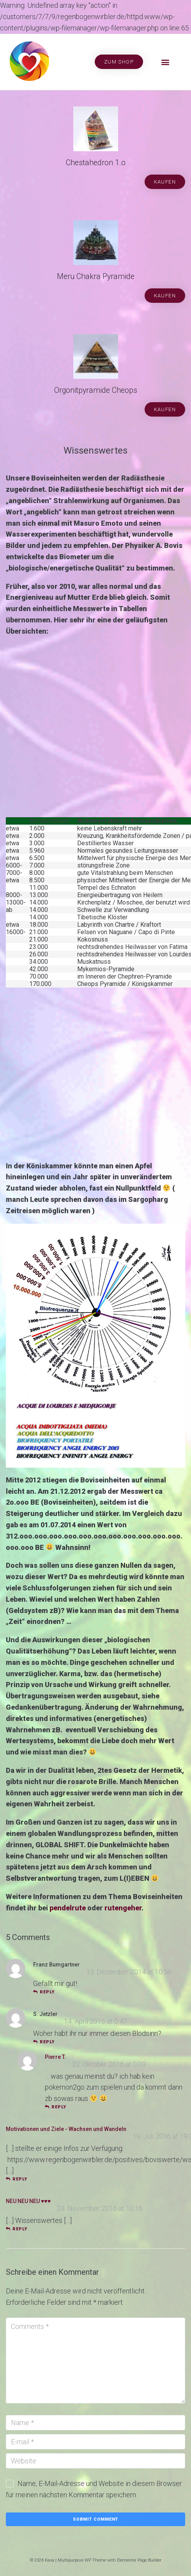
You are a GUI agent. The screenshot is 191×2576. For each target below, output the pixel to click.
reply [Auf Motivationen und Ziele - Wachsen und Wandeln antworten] (16, 2179)
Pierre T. (55, 2057)
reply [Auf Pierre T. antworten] (55, 2107)
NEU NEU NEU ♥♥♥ (28, 2201)
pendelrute (68, 1908)
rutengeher (122, 1908)
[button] (165, 62)
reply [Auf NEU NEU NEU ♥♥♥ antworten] (16, 2228)
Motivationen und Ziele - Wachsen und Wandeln (66, 2129)
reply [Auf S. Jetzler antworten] (44, 2041)
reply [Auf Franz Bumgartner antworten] (44, 1992)
